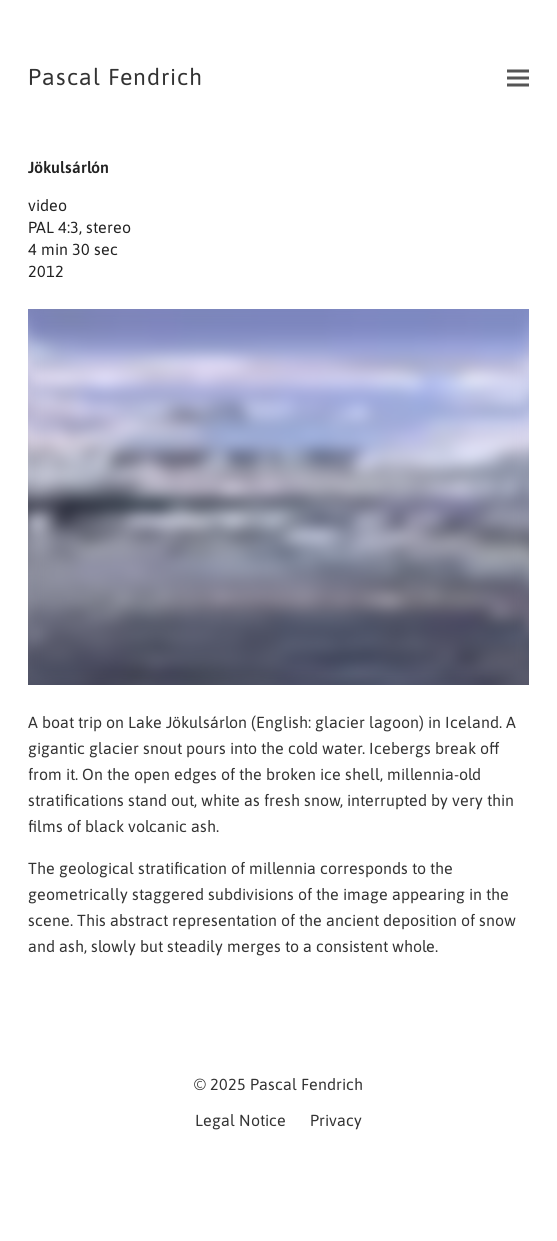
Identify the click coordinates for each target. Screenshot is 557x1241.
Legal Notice (240, 1120)
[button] (518, 78)
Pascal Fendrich (115, 77)
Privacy (336, 1120)
